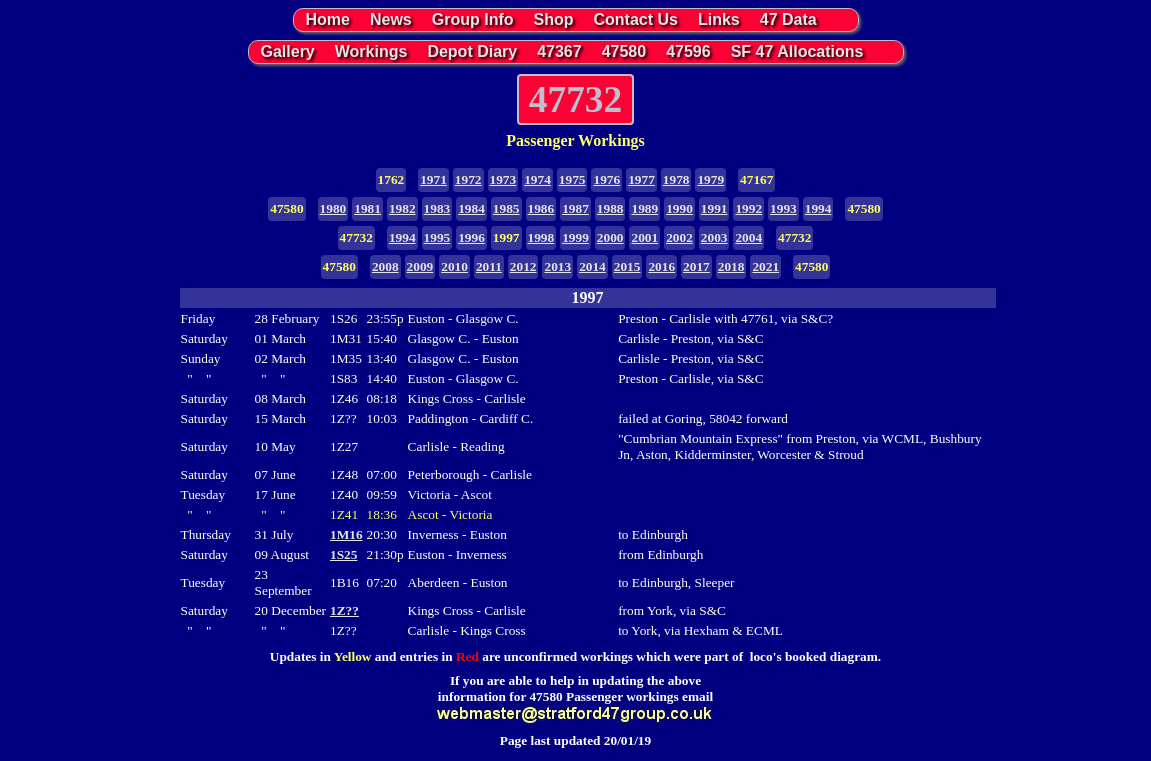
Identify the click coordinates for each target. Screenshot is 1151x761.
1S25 (343, 554)
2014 (592, 266)
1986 (541, 208)
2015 (627, 266)
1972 (468, 179)
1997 (506, 237)
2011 (489, 266)
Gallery (288, 51)
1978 (676, 179)
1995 (437, 237)
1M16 (346, 534)
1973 (503, 179)
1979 (710, 179)
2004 (748, 237)
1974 (537, 179)
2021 (765, 266)
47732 (356, 237)
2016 (661, 266)
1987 (575, 208)
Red (467, 656)
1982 (402, 208)
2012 (523, 266)
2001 (644, 237)
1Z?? (344, 610)
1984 (471, 208)
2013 (557, 266)
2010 (454, 266)
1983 (437, 208)
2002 (679, 237)
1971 (433, 179)
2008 (385, 266)
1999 (575, 237)
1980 (333, 208)
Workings (371, 51)
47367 (559, 51)
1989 (644, 208)
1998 (541, 237)
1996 (471, 237)
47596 (688, 51)
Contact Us (636, 19)
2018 (731, 266)
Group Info (473, 19)
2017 (696, 266)
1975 (572, 179)
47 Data (788, 19)
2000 (610, 237)
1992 (748, 208)
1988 (610, 208)
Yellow (353, 656)
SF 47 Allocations (797, 51)
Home (328, 19)
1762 (391, 179)
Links (719, 19)
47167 (756, 179)
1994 (818, 208)
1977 (641, 179)
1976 (606, 179)
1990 (679, 208)
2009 (420, 266)
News (391, 19)
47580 (624, 51)
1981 (367, 208)
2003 (714, 237)
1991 (714, 208)
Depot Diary (472, 51)
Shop (554, 19)
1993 (783, 208)
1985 (506, 208)
